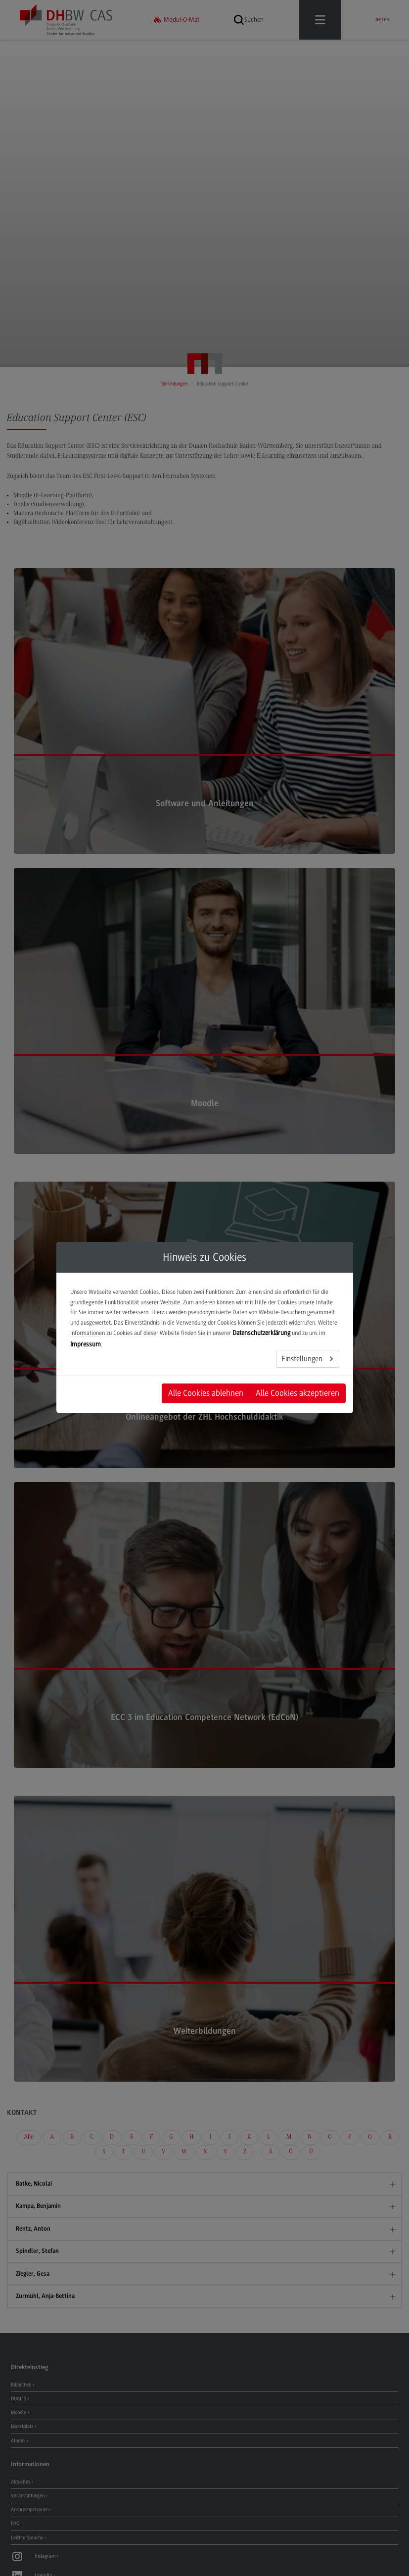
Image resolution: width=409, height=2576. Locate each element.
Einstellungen (302, 1358)
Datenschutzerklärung (261, 1332)
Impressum (85, 1344)
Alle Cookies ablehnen (205, 1393)
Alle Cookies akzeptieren (297, 1393)
